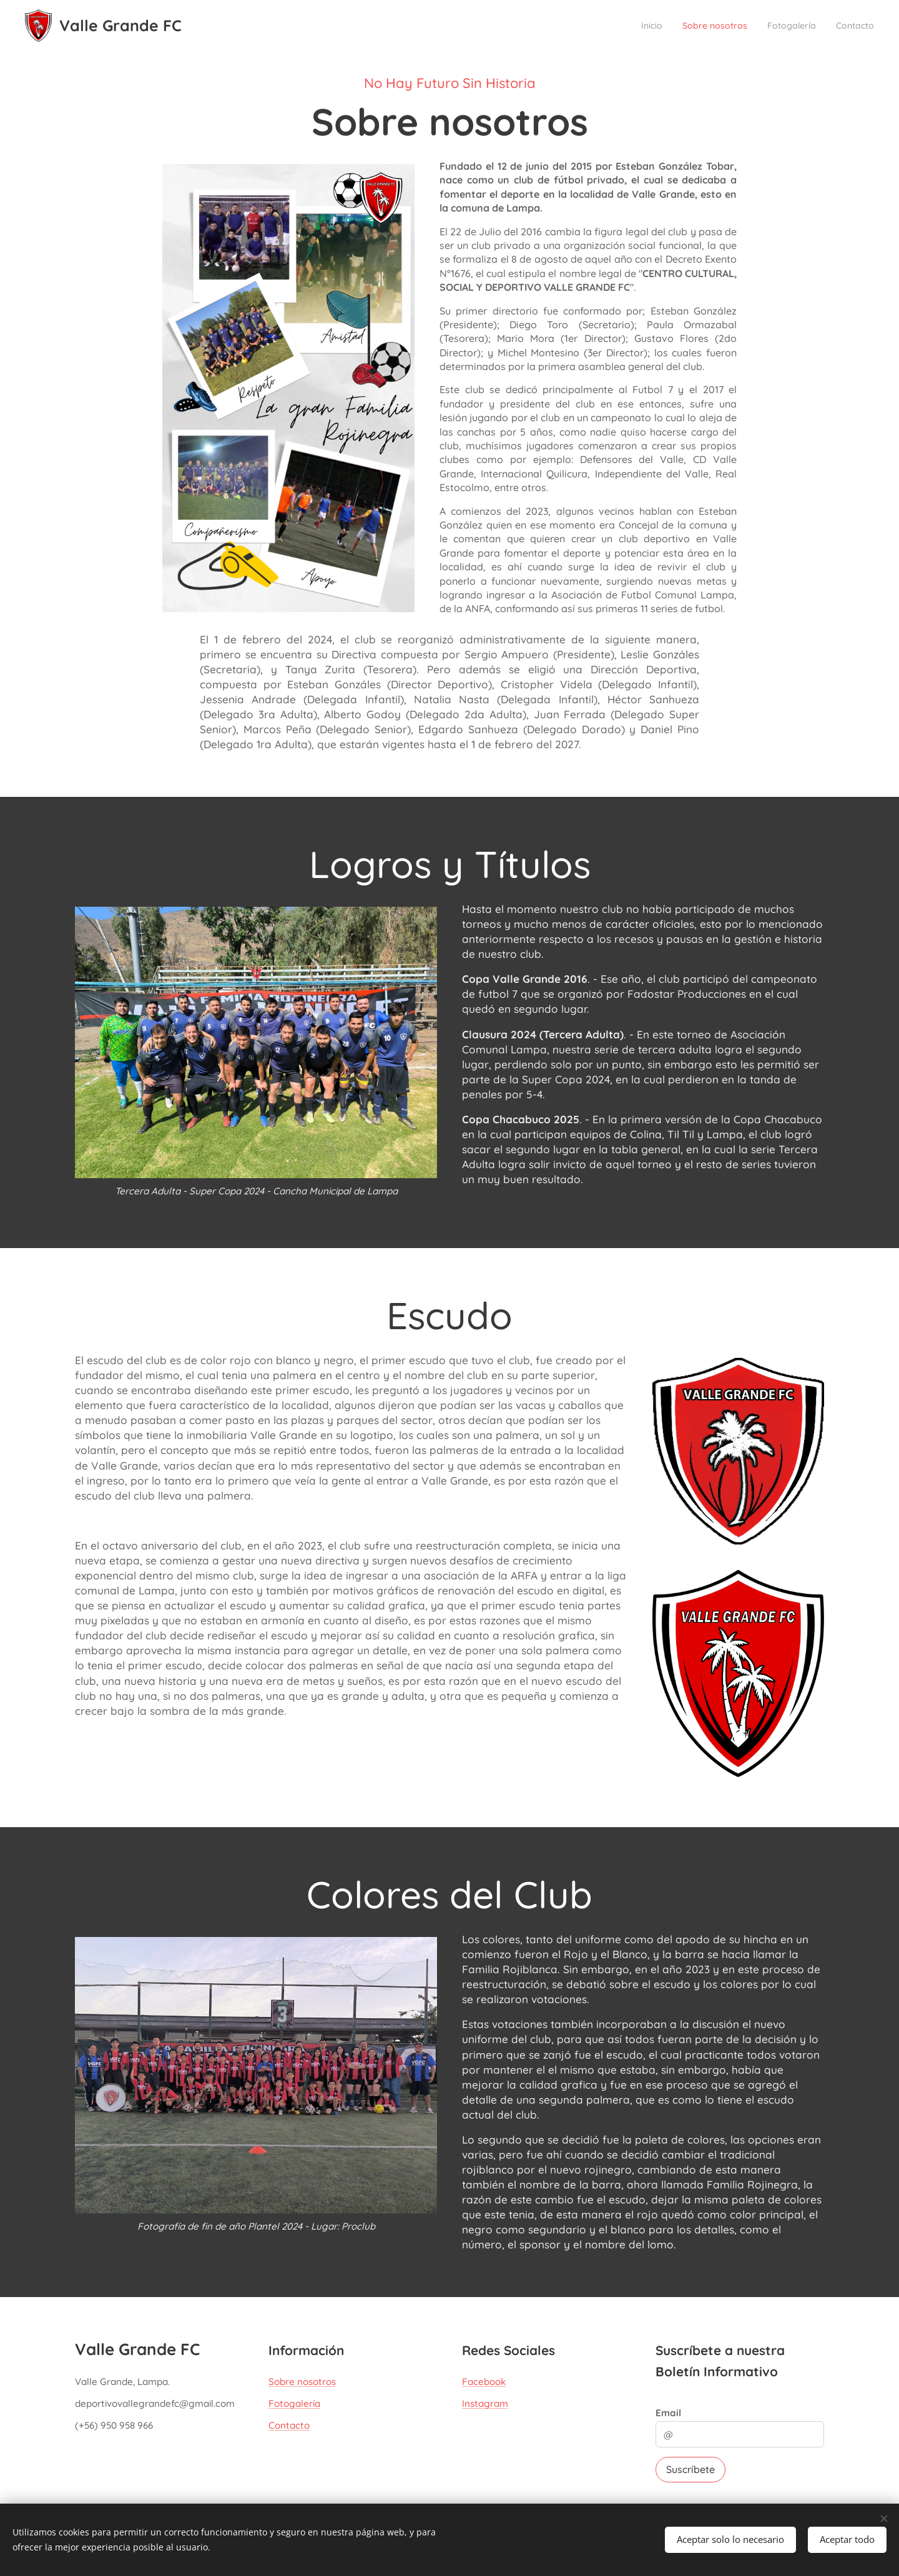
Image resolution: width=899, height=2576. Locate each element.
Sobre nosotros (302, 2382)
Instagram (485, 2404)
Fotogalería (294, 2404)
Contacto (289, 2426)
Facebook (484, 2382)
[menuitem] (618, 25)
